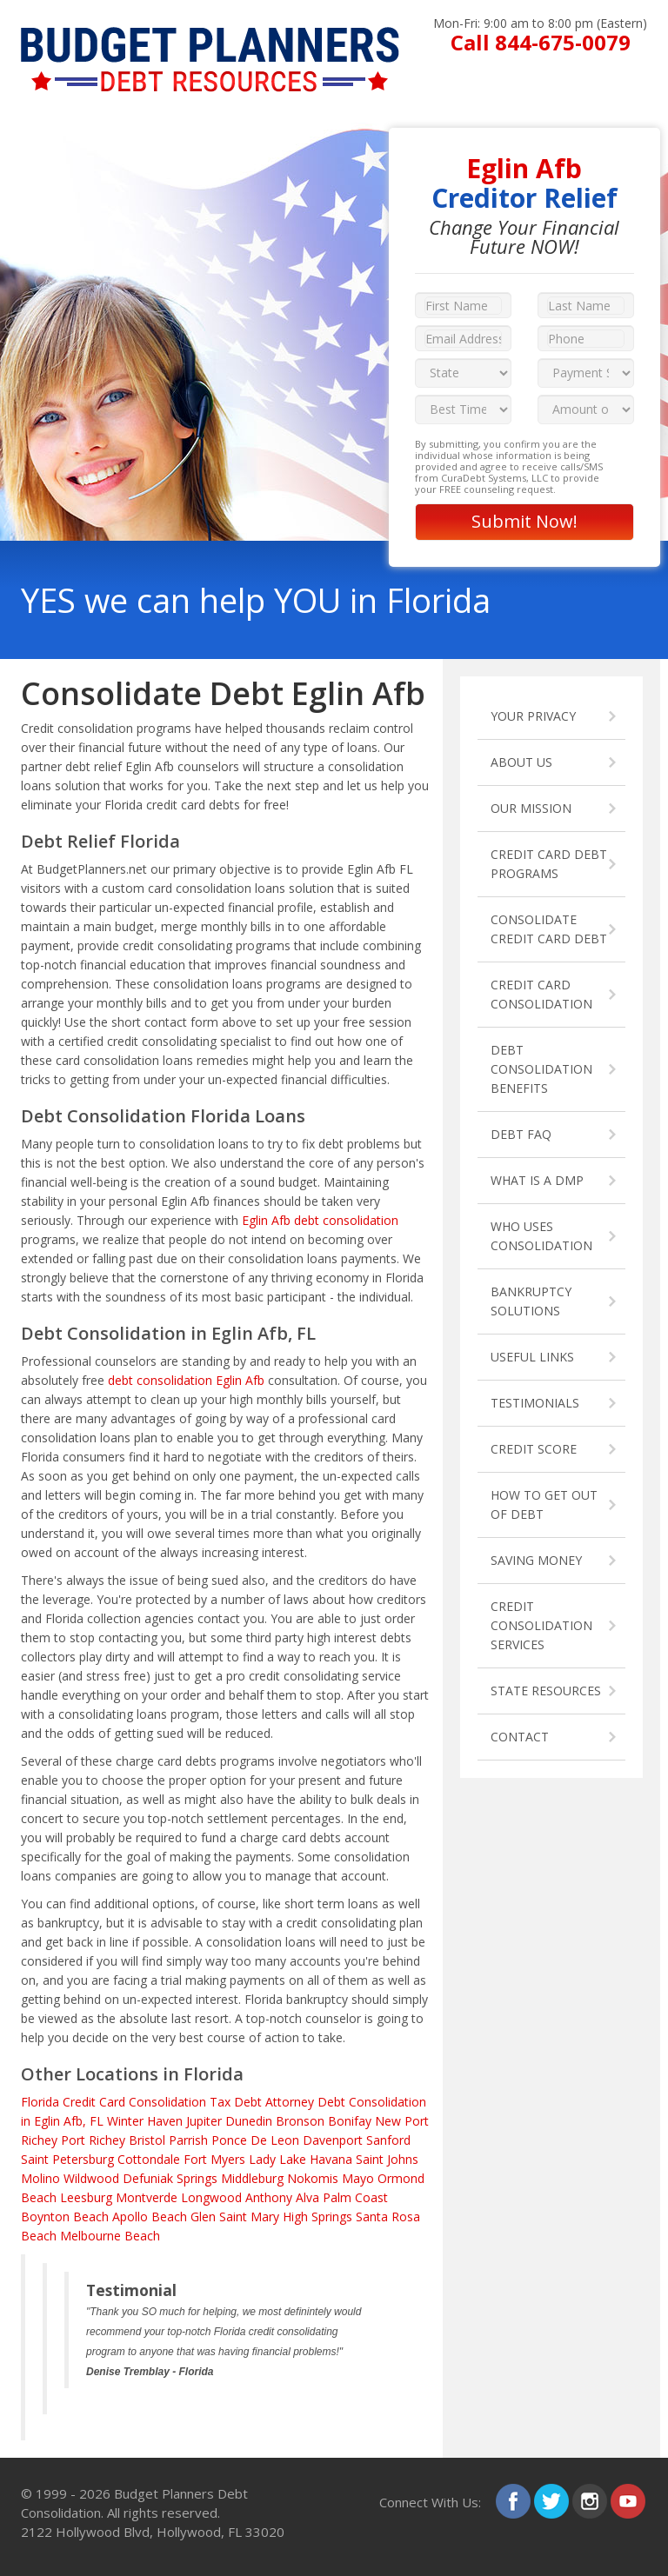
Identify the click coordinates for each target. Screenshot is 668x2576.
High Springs (317, 2216)
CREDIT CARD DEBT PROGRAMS (549, 864)
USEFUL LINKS (532, 1356)
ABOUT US (521, 762)
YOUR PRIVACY (533, 716)
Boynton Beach (65, 2216)
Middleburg (252, 2178)
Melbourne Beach (110, 2235)
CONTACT (520, 1736)
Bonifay (349, 2121)
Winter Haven (145, 2121)
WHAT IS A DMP (537, 1180)
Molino (40, 2178)
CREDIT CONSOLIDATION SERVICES (541, 1625)
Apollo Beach (149, 2216)
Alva (307, 2197)
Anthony (268, 2197)
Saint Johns (387, 2159)
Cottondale (148, 2159)
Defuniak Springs (170, 2178)
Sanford (388, 2140)
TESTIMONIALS (535, 1403)
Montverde (146, 2197)
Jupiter (204, 2121)
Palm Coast (355, 2197)
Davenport (333, 2140)
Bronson (300, 2121)
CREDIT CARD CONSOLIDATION (541, 994)
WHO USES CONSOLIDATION (541, 1236)
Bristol (147, 2140)
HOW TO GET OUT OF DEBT (544, 1504)
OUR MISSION (531, 808)
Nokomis (312, 2178)
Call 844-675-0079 (541, 42)
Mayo (358, 2178)
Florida (40, 2101)
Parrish (188, 2140)
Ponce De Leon (255, 2140)
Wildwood (91, 2178)
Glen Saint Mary (234, 2216)
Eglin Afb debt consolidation (320, 1220)
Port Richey (93, 2140)
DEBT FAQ (521, 1134)
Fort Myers (214, 2159)
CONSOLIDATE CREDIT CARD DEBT (549, 929)
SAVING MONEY (536, 1560)
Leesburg (86, 2197)
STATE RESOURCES (546, 1690)
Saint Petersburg (67, 2159)
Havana (331, 2159)
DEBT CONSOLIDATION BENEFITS (541, 1069)
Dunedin (248, 2121)
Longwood (211, 2197)
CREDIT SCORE (534, 1449)
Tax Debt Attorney (262, 2101)
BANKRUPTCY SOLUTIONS (531, 1301)
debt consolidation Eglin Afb (186, 1380)
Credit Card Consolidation (134, 2101)
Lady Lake (277, 2159)
